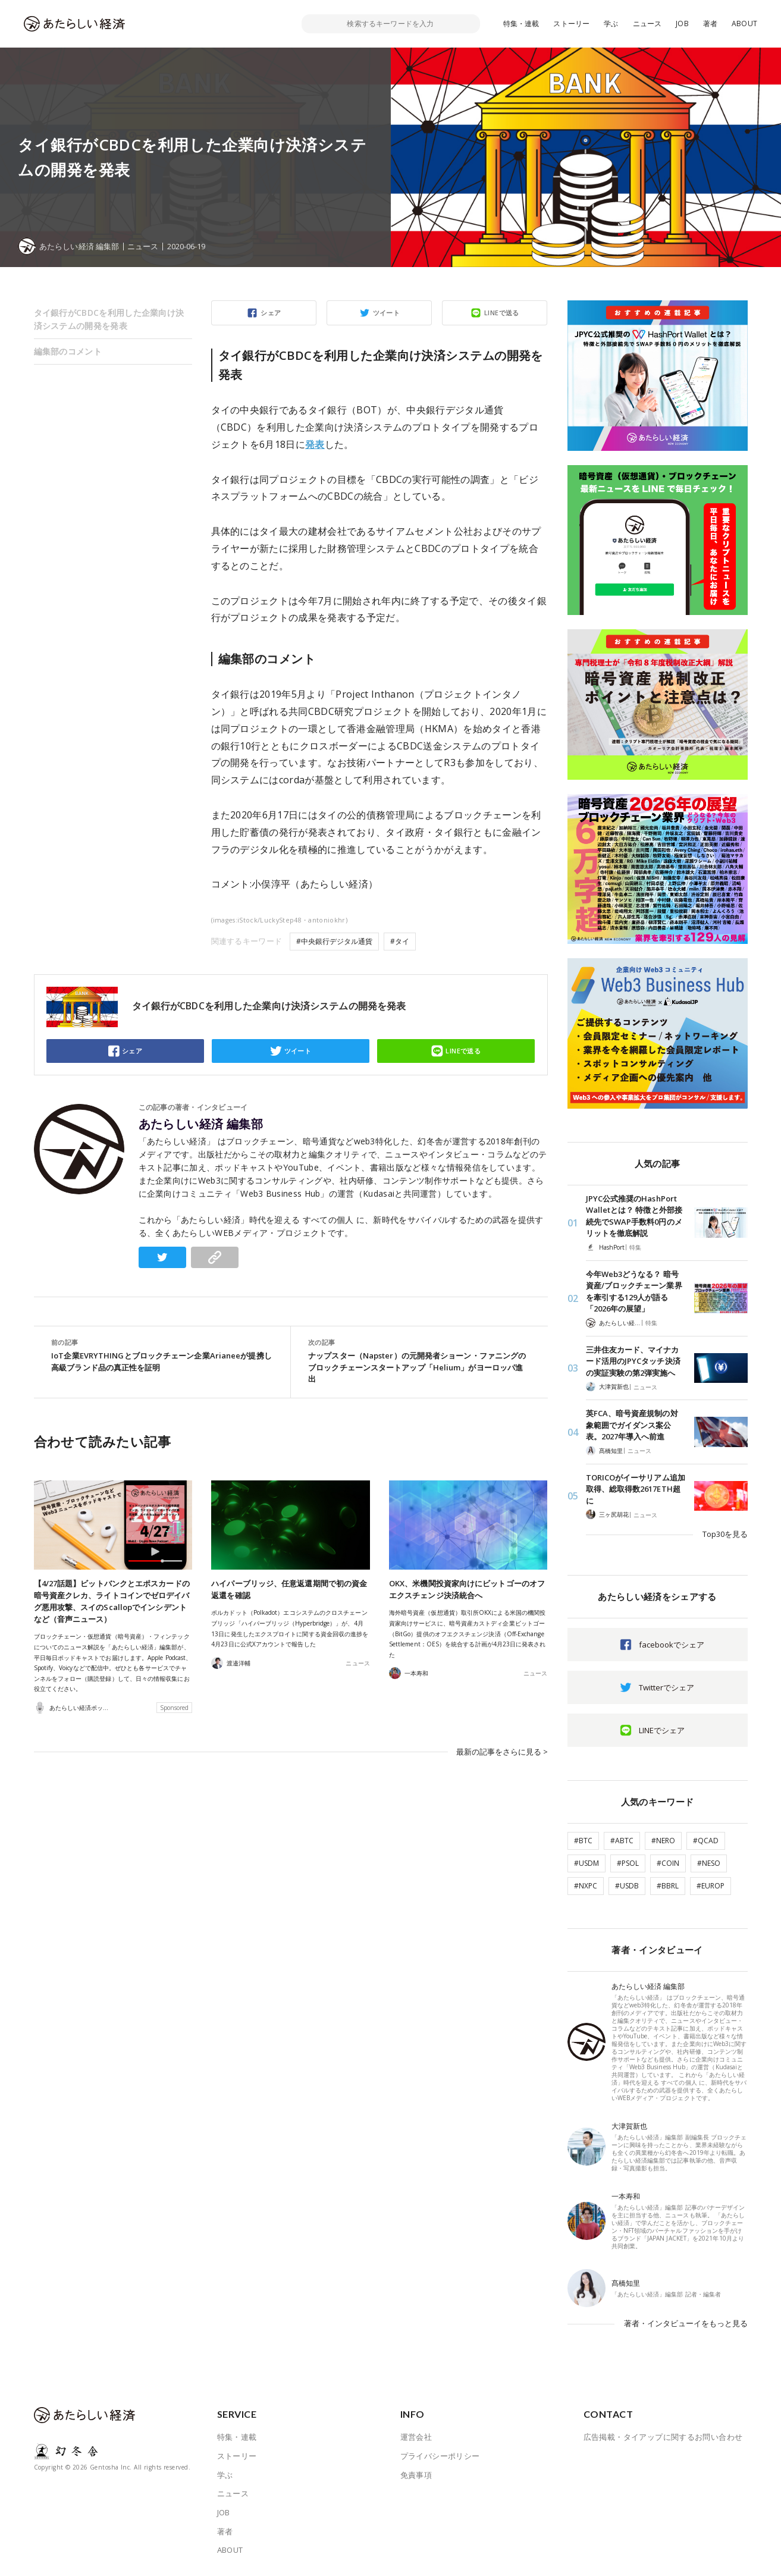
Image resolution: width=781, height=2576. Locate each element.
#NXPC (585, 1886)
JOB (682, 23)
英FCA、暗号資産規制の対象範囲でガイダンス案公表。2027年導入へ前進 (632, 1425)
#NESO (708, 1863)
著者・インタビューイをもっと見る (686, 2323)
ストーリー (571, 23)
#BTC (583, 1840)
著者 (710, 23)
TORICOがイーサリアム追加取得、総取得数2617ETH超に (635, 1489)
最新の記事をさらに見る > (502, 1749)
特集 (635, 1247)
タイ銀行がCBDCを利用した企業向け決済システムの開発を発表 (109, 319)
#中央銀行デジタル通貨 (334, 941)
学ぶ (611, 23)
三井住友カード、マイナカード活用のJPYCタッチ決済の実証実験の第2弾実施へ (633, 1361)
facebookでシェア (671, 1644)
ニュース (647, 23)
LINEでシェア (662, 1730)
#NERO (663, 1840)
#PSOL (628, 1863)
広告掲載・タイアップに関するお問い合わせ (663, 2436)
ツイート (386, 312)
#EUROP (710, 1886)
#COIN (668, 1863)
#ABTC (621, 1840)
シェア (271, 312)
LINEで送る (501, 312)
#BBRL (668, 1886)
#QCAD (706, 1840)
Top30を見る (725, 1534)
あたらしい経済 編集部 (201, 1124)
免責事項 (416, 2475)
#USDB (627, 1886)
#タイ (399, 941)
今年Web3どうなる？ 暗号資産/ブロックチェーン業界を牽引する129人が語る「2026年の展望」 (634, 1291)
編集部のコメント (68, 351)
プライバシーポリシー (440, 2456)
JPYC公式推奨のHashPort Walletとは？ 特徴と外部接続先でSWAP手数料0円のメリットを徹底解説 (634, 1216)
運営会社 (416, 2436)
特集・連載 (521, 23)
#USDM (586, 1863)
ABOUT (744, 23)
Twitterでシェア (666, 1687)
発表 (315, 444)
